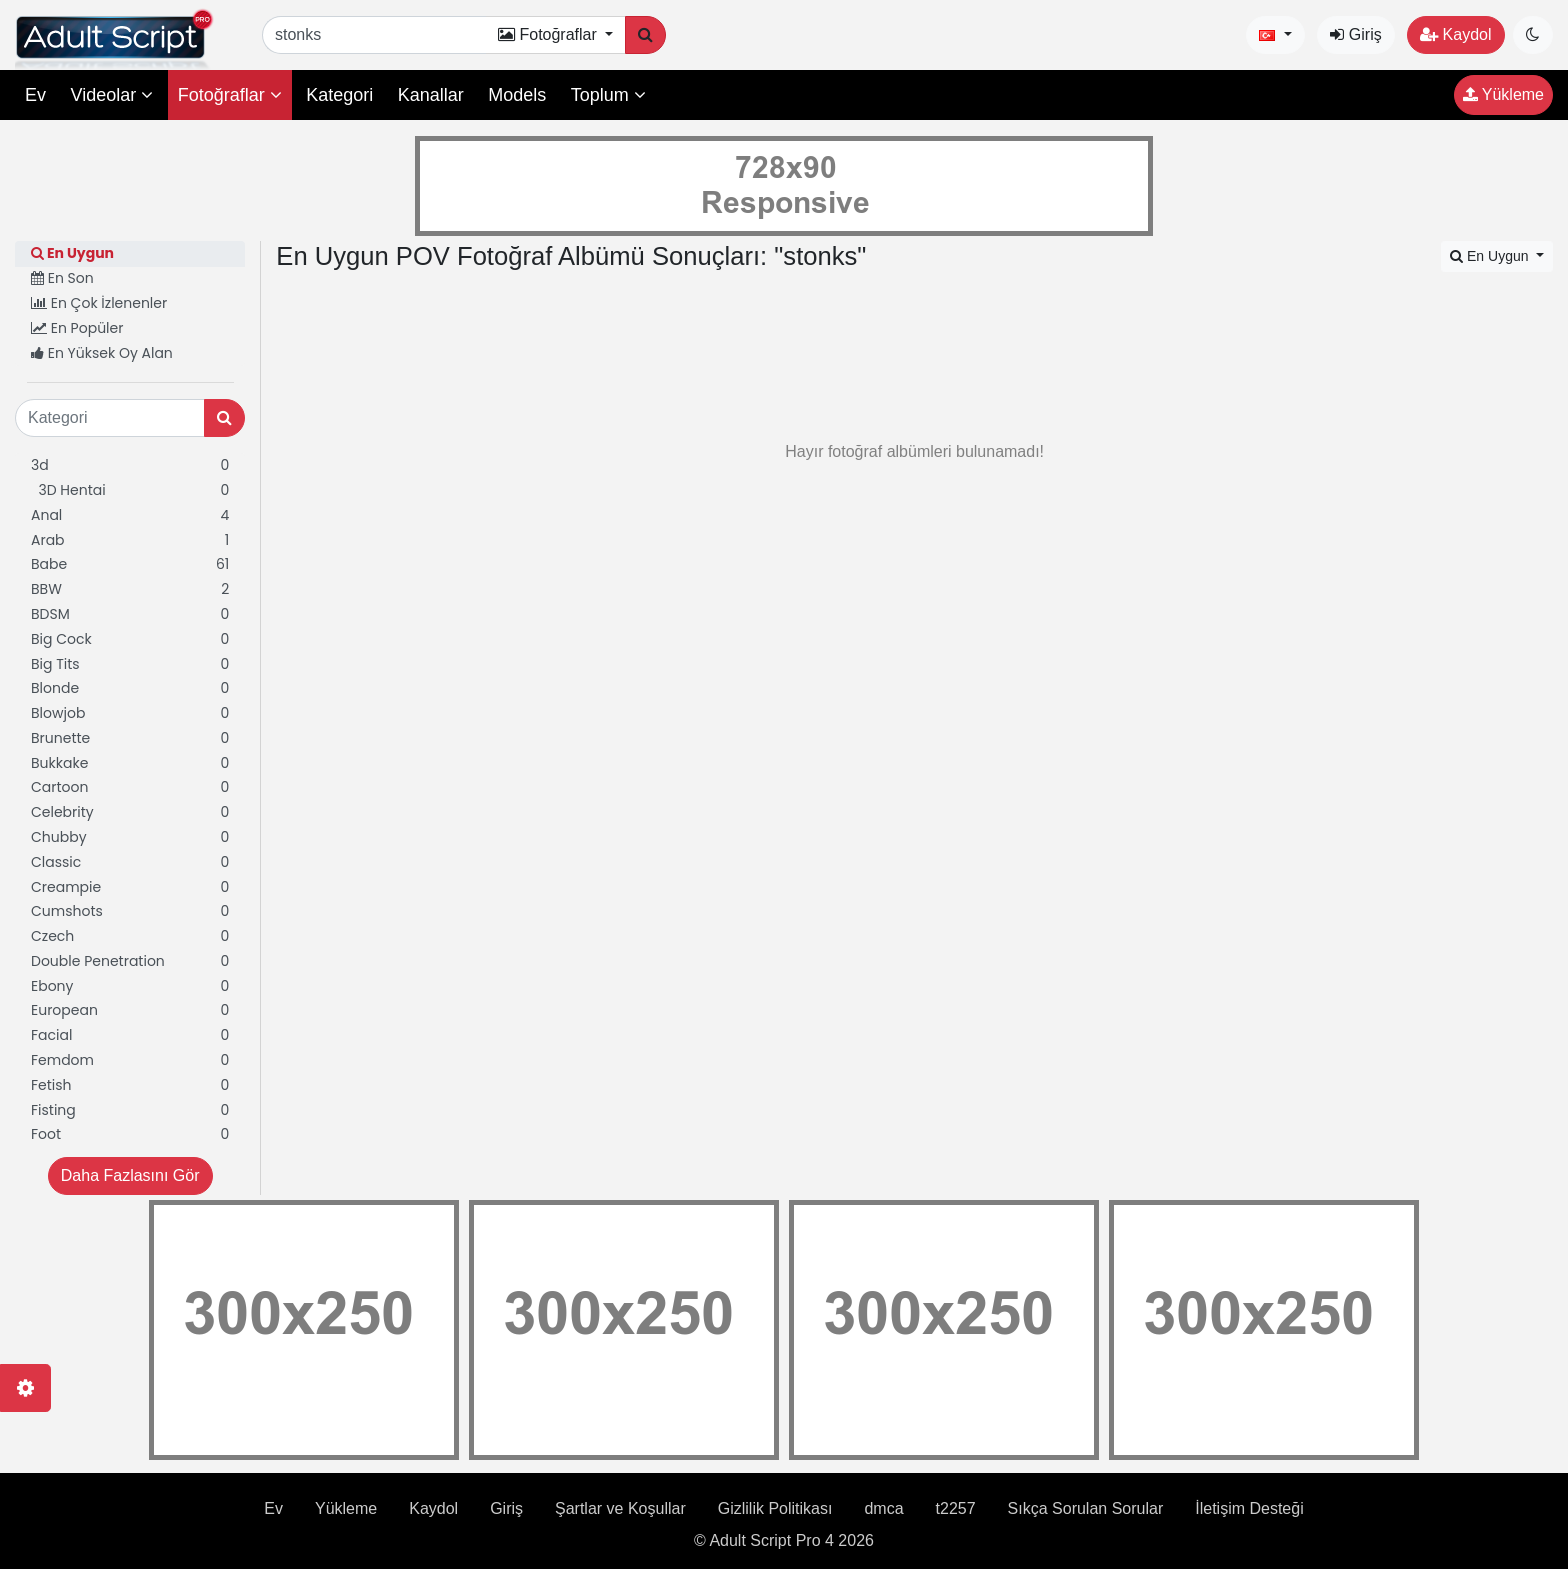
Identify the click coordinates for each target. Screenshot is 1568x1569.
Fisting (130, 1110)
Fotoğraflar (230, 95)
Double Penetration (130, 961)
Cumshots (130, 911)
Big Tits (130, 664)
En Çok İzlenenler (99, 303)
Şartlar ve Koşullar (620, 1508)
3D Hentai (130, 490)
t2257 (956, 1508)
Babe (130, 564)
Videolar (111, 95)
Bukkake (130, 763)
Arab (130, 540)
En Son (62, 278)
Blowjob (130, 713)
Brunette (130, 738)
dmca (883, 1508)
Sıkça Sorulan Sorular (1086, 1508)
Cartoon (130, 787)
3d (130, 465)
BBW (130, 589)
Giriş (1355, 34)
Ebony (130, 986)
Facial (130, 1035)
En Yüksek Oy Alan (102, 353)
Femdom (130, 1060)
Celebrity (130, 812)
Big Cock (130, 639)
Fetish (130, 1085)
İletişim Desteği (1249, 1508)
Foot (130, 1134)
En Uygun (72, 253)
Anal (130, 515)
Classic (130, 862)
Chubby (130, 837)
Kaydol (1455, 34)
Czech (130, 936)
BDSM (130, 614)
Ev (35, 95)
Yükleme (1503, 94)
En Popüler (77, 328)
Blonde (130, 688)
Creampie (130, 887)
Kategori (339, 95)
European (130, 1010)
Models (517, 95)
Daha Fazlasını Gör (130, 1175)
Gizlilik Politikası (775, 1508)
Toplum (608, 95)
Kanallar (431, 95)
